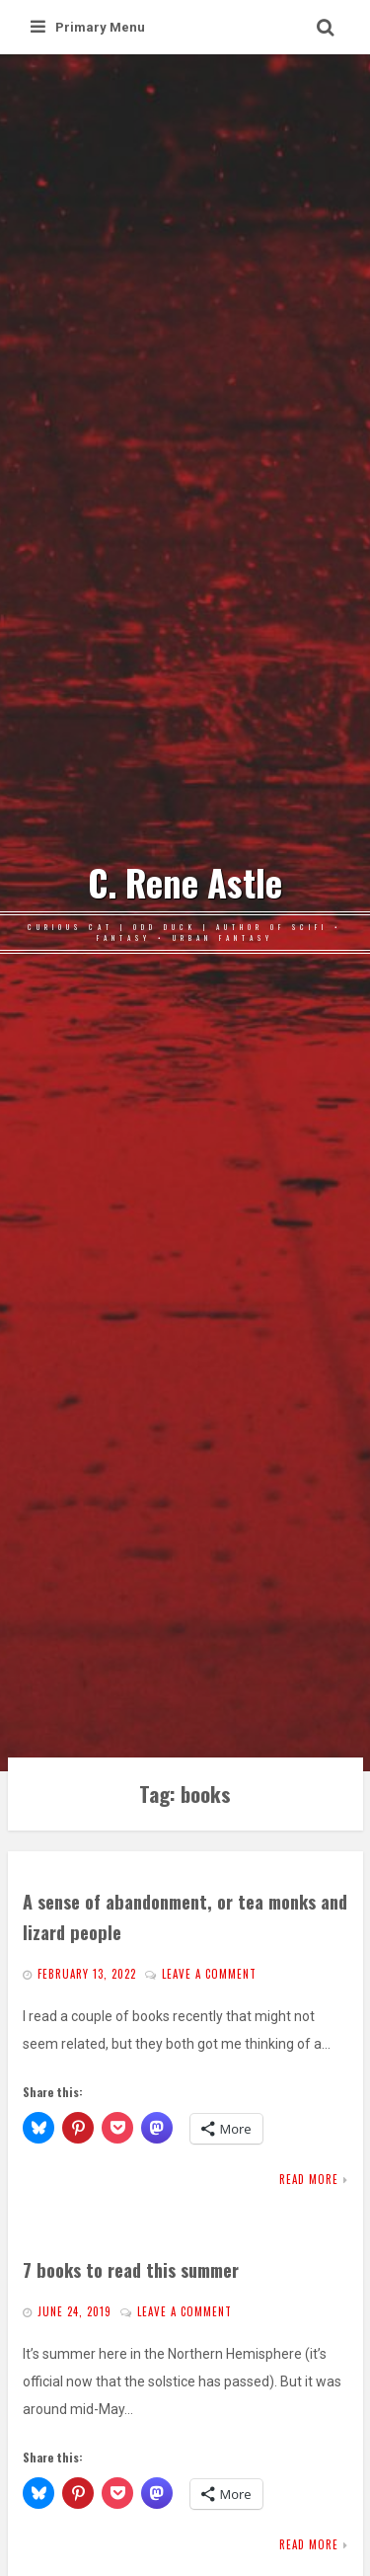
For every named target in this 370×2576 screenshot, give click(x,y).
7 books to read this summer (131, 2269)
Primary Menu (88, 27)
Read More (308, 2179)
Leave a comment (209, 1974)
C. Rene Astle (185, 882)
